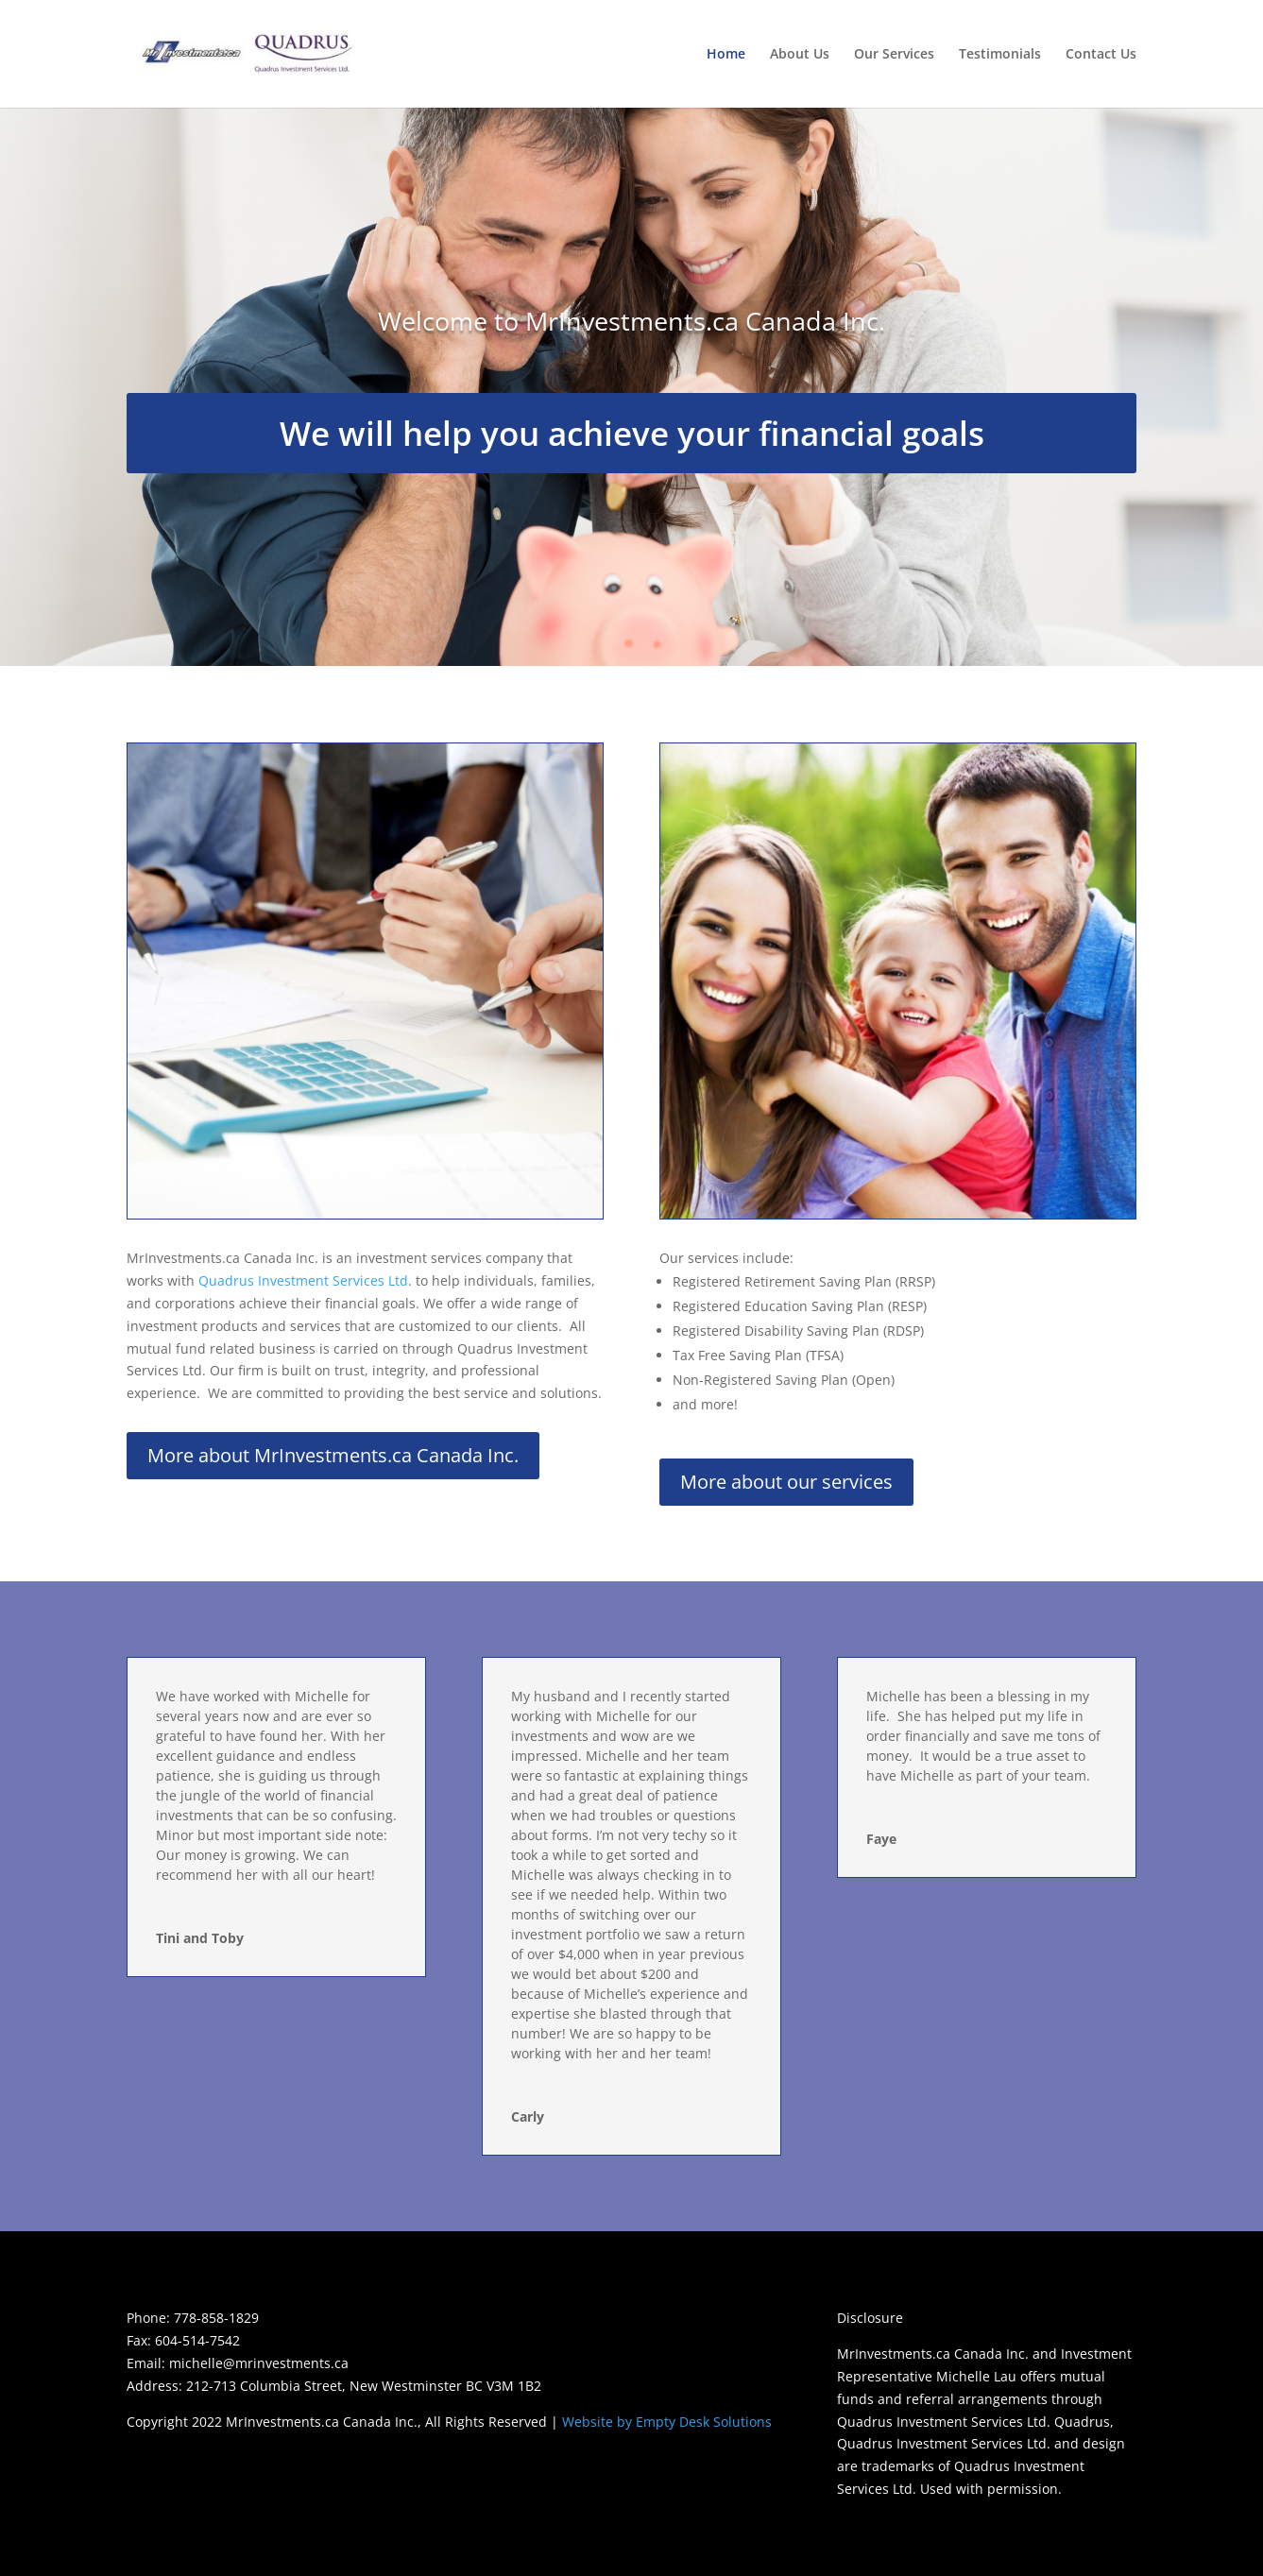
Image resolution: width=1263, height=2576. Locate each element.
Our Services (894, 54)
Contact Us (1101, 54)
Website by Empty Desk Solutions (667, 2422)
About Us (799, 54)
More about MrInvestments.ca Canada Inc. (333, 1455)
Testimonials (1000, 54)
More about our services (786, 1481)
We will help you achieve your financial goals (632, 433)
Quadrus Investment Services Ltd (303, 1280)
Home (726, 54)
